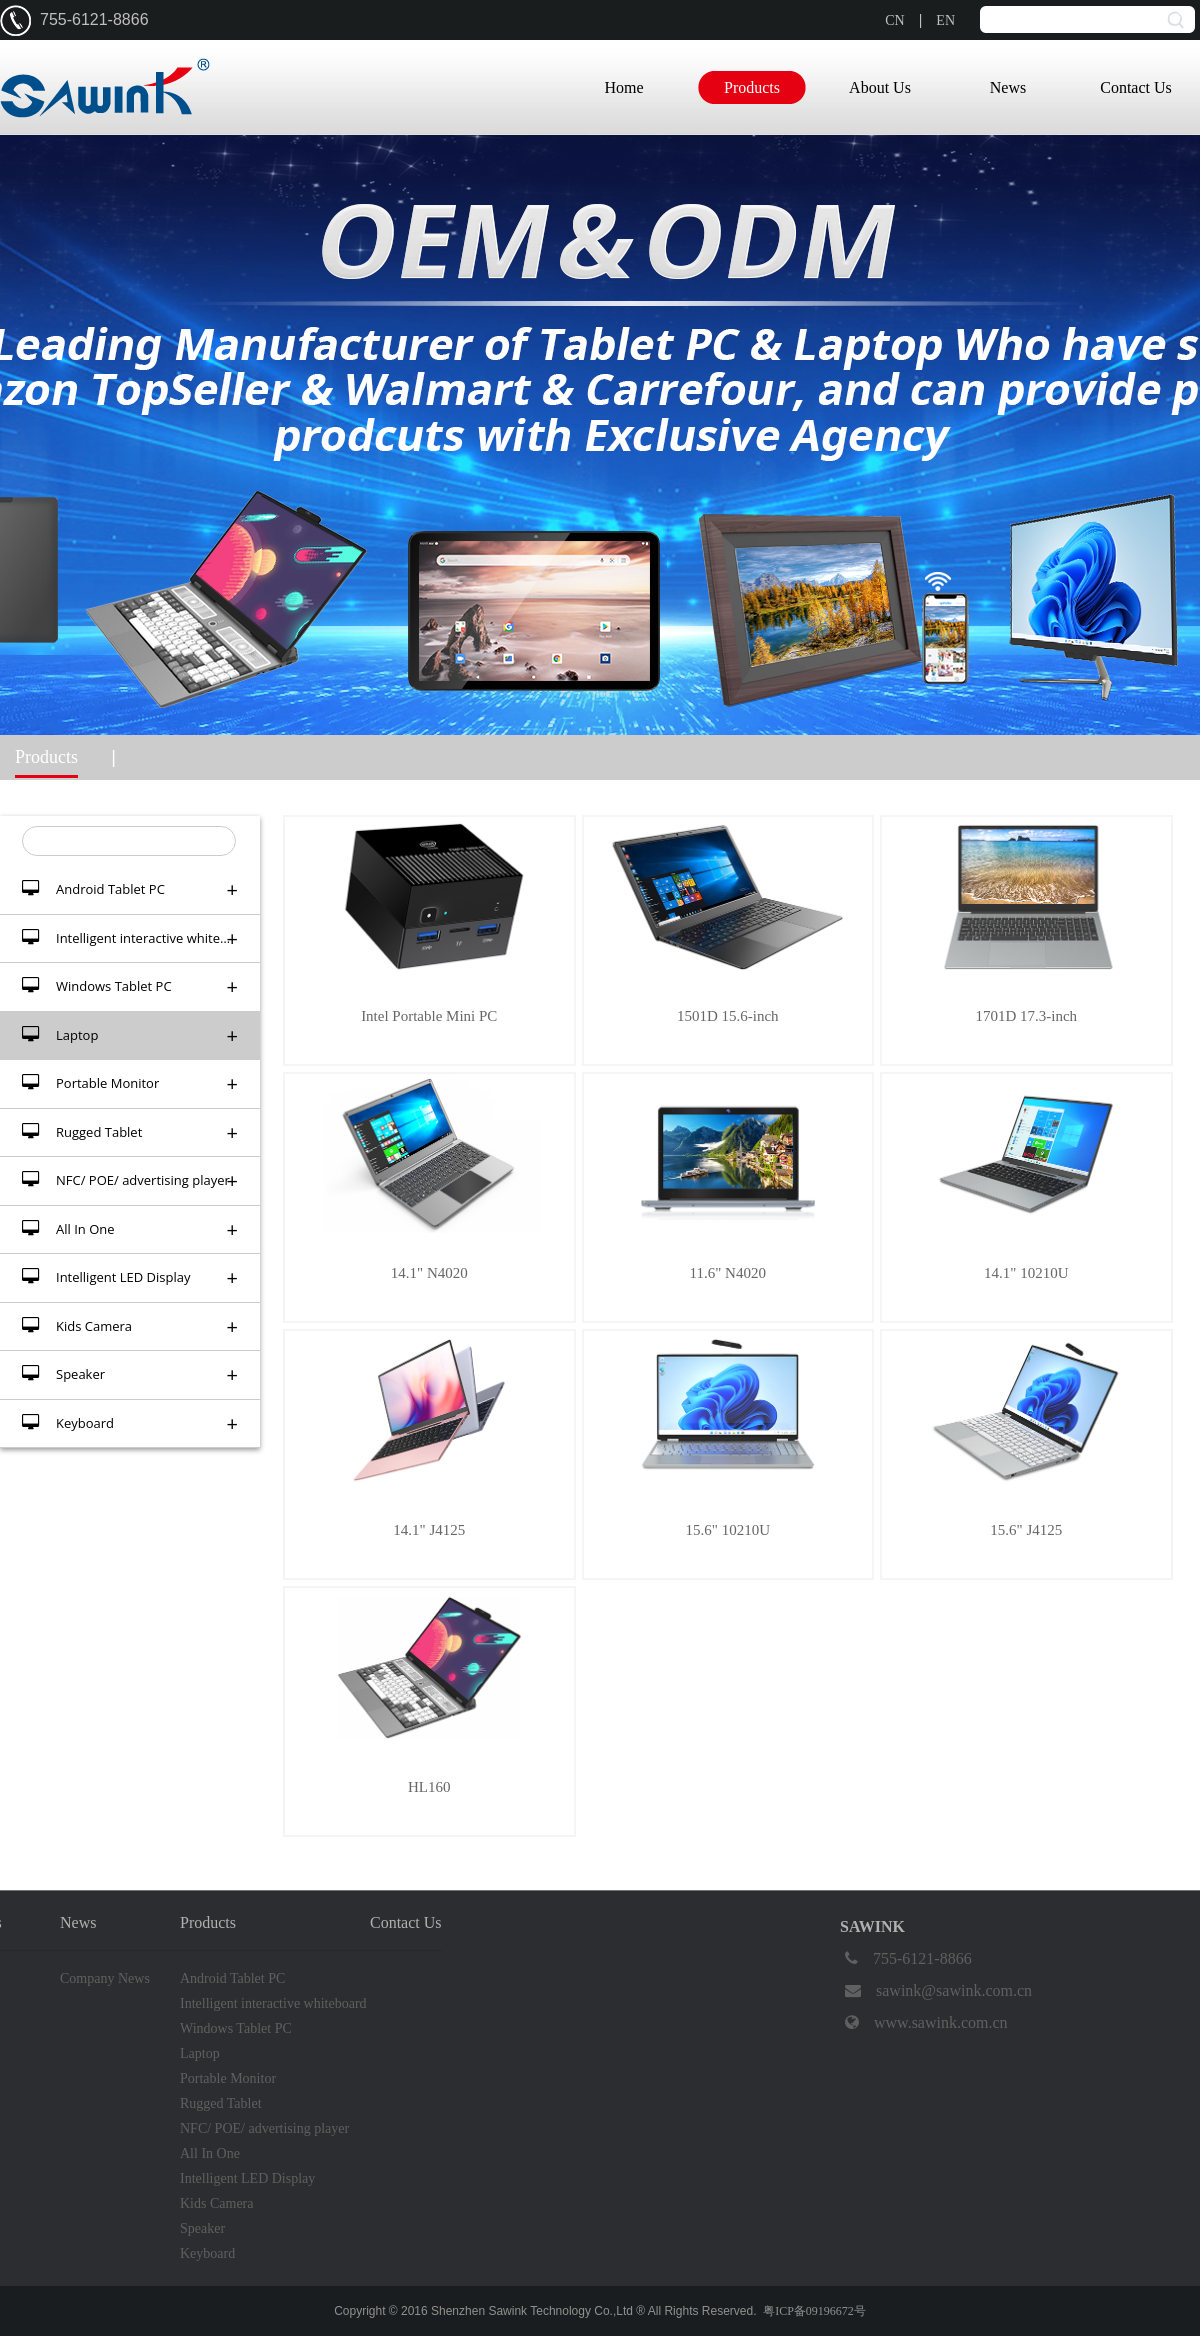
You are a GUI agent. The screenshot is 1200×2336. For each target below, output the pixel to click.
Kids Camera (130, 1326)
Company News (105, 1978)
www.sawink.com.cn (924, 2023)
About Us (880, 87)
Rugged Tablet (130, 1132)
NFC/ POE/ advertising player (130, 1180)
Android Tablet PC (130, 889)
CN (894, 20)
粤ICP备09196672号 (814, 2311)
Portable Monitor (130, 1083)
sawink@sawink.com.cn (936, 1991)
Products (752, 87)
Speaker (130, 1374)
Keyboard (130, 1423)
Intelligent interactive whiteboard (139, 938)
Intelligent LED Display (130, 1277)
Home (623, 87)
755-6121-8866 (906, 1959)
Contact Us (1136, 87)
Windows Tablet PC (130, 986)
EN (945, 20)
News (1008, 87)
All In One (130, 1229)
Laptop (130, 1035)
